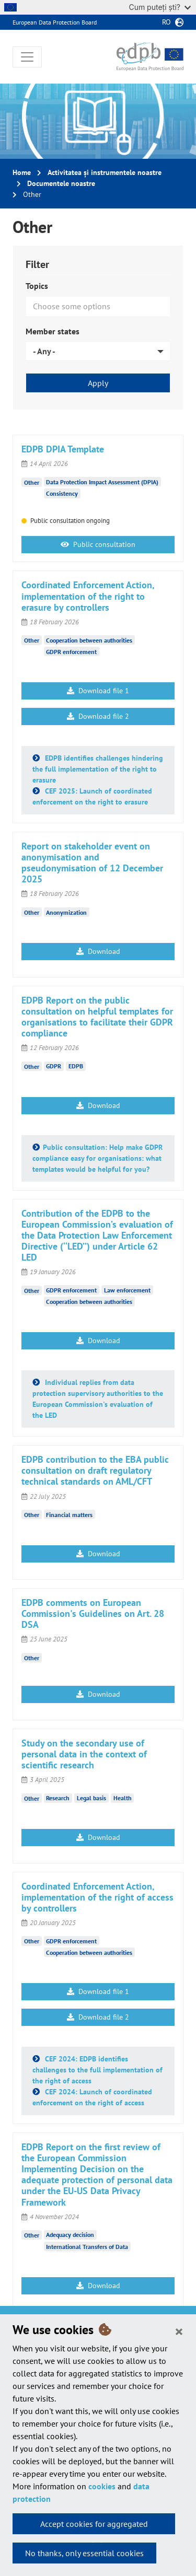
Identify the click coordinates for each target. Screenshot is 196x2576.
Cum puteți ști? (160, 7)
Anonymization (66, 912)
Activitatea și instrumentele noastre (105, 172)
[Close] (179, 2331)
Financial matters (69, 1515)
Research (58, 1798)
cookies (102, 2486)
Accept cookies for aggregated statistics (94, 2526)
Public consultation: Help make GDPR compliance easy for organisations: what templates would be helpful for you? (97, 1158)
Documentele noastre (61, 183)
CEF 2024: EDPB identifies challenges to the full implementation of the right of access (97, 2069)
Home (22, 172)
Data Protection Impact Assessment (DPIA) (102, 482)
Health (122, 1798)
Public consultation (98, 544)
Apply (98, 383)
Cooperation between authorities (89, 640)
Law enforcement (127, 1290)
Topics (37, 286)
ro (166, 22)
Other (31, 482)
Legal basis (91, 1798)
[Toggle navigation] (27, 56)
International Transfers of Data (87, 2247)
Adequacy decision (70, 2235)
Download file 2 (98, 716)
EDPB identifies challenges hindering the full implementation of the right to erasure (97, 769)
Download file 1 (98, 690)
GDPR (53, 1066)
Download (98, 951)
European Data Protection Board (55, 22)
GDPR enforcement (71, 652)
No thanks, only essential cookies (84, 2553)
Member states (52, 331)
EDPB (75, 1066)
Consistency (62, 493)
